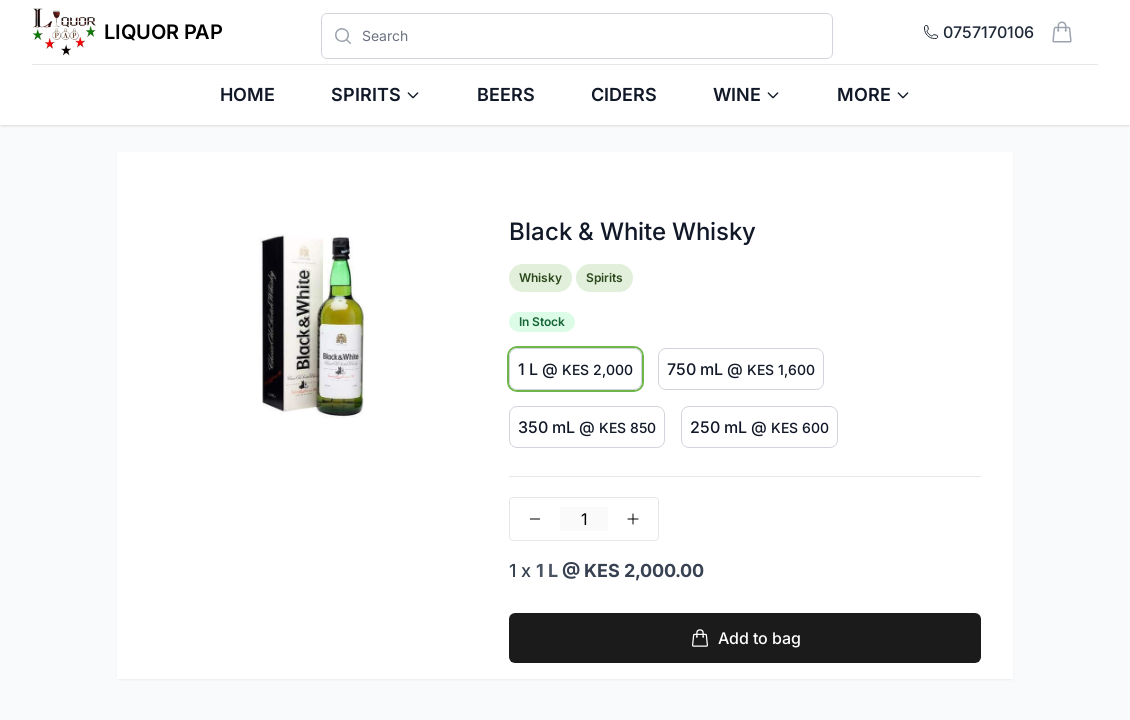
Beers (506, 94)
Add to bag (745, 638)
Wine (747, 94)
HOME (247, 94)
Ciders (624, 94)
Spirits (376, 94)
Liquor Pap (163, 32)
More (874, 94)
